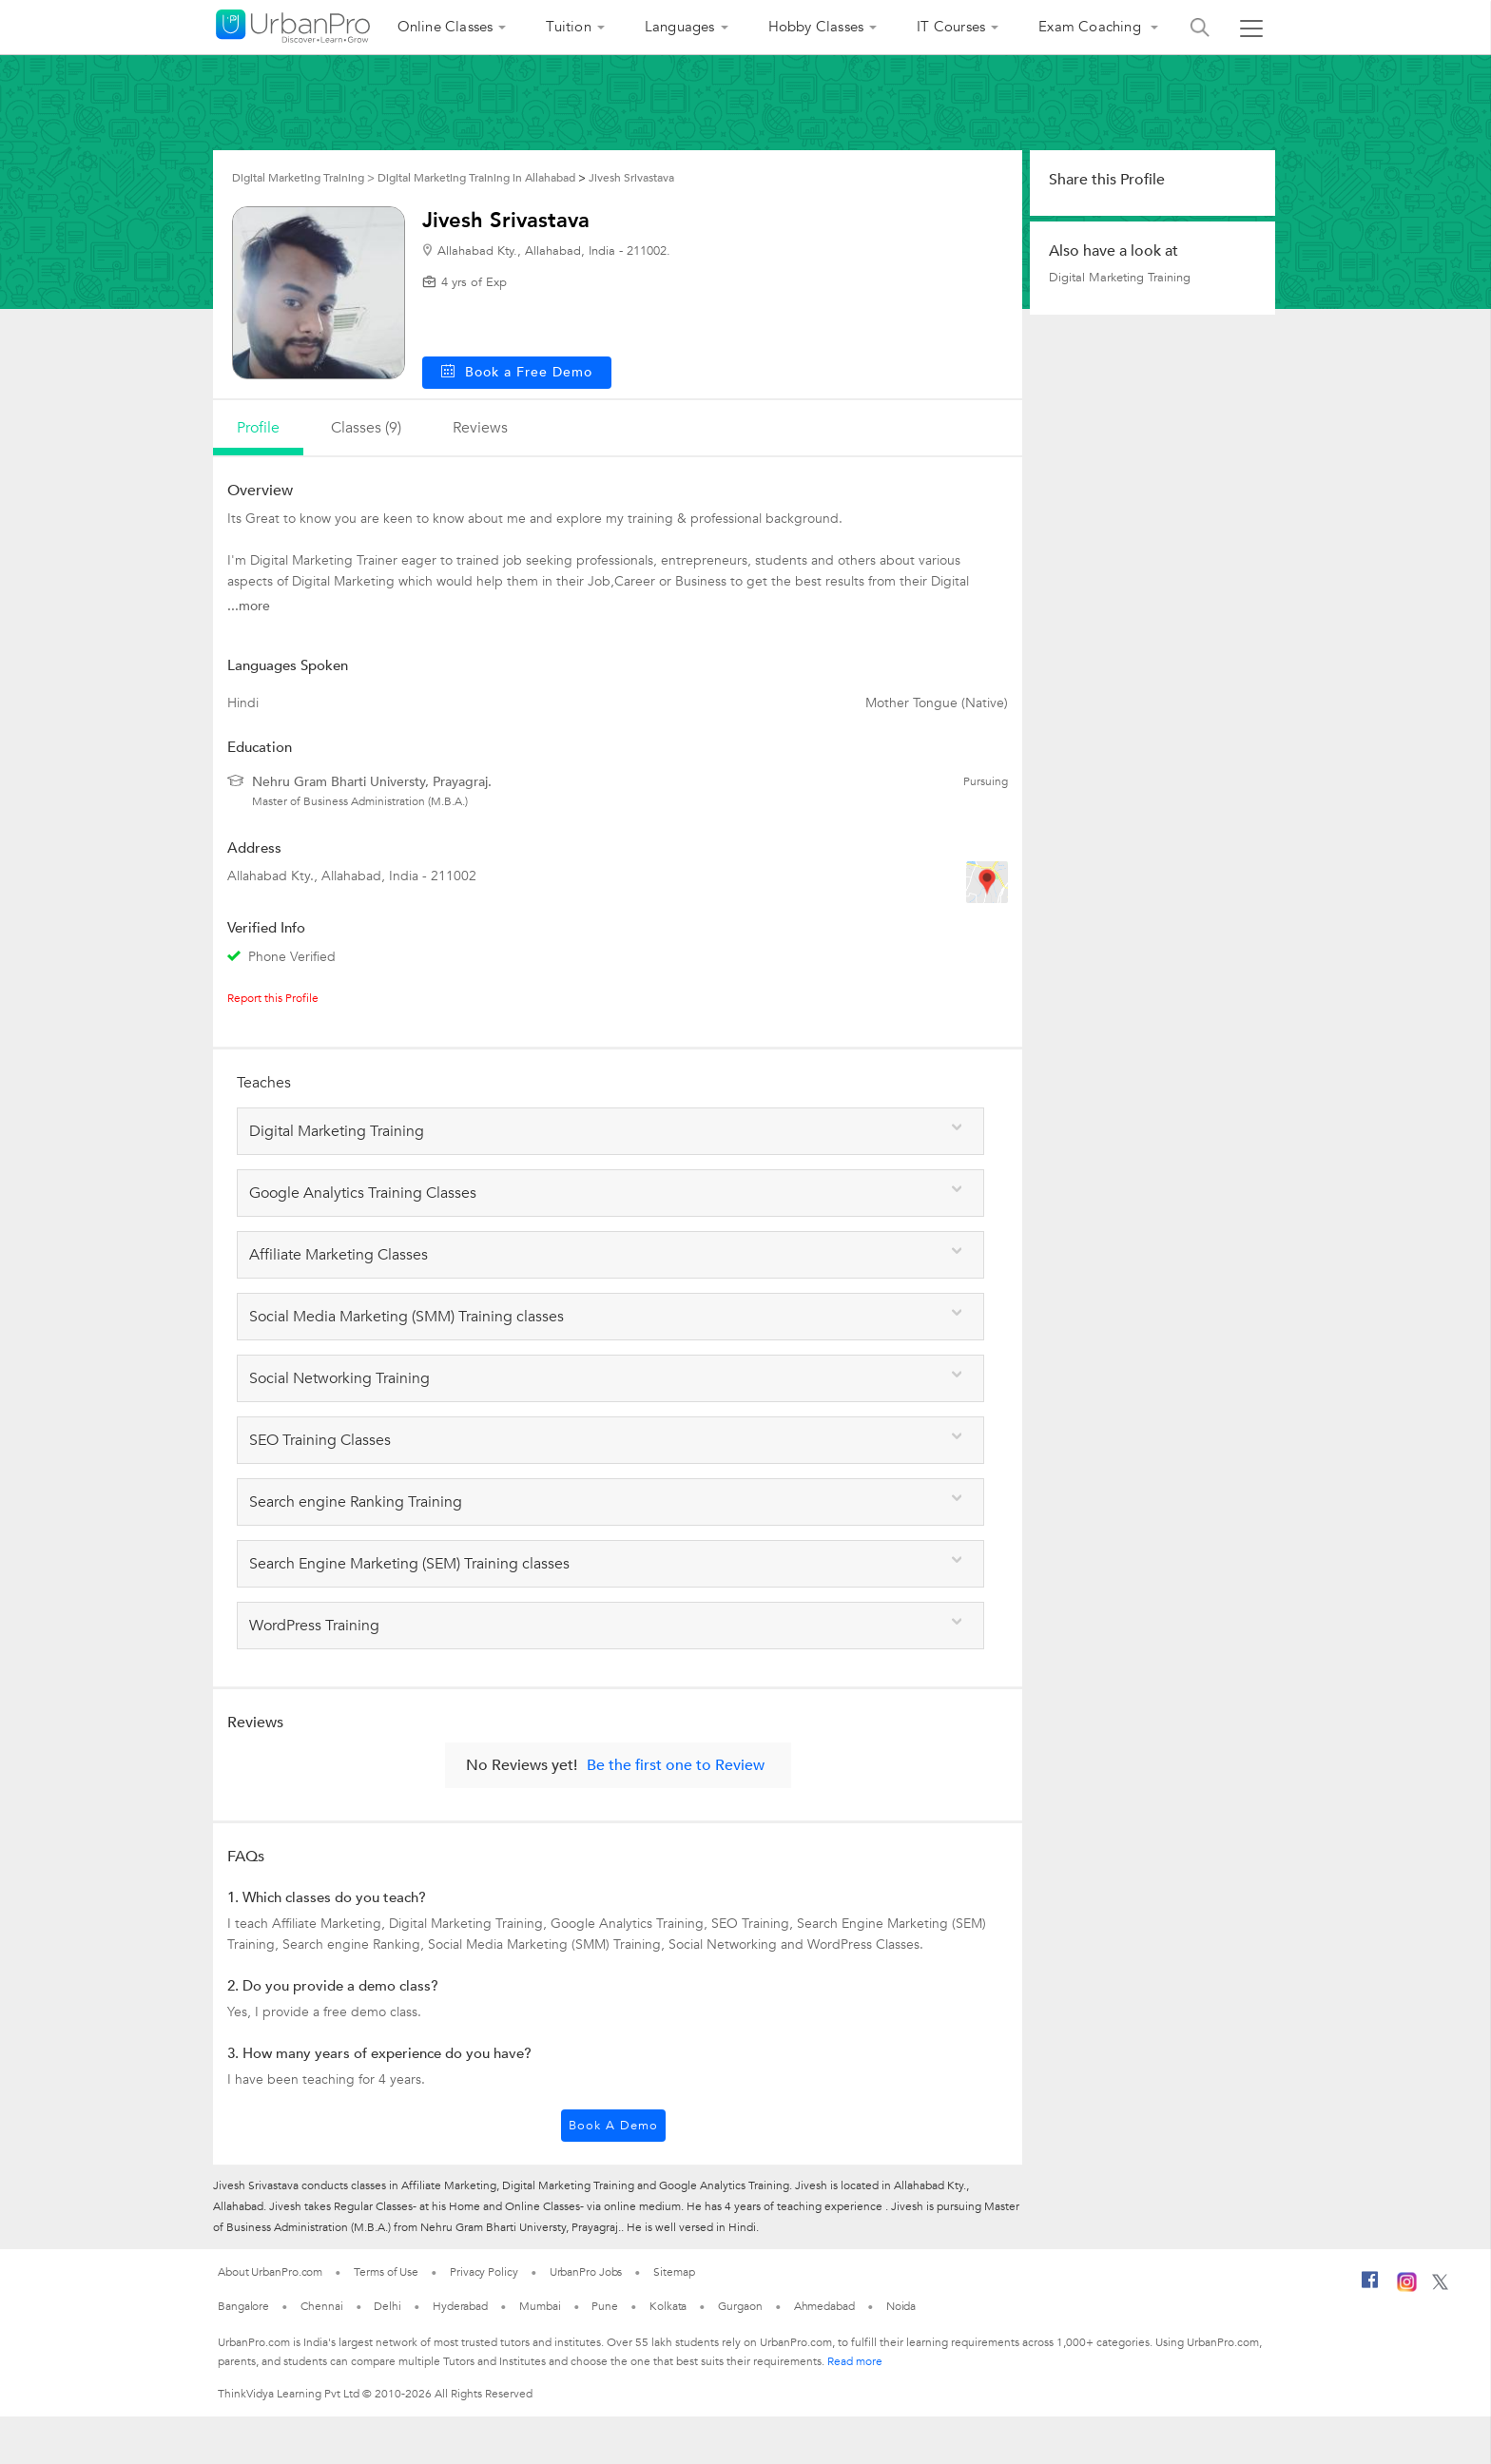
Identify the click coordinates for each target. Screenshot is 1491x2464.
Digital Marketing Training (1120, 277)
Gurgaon (740, 2306)
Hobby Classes (816, 26)
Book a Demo (613, 2125)
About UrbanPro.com (270, 2272)
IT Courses (951, 26)
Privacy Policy (484, 2272)
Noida (901, 2306)
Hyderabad (460, 2306)
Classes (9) (366, 427)
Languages (680, 26)
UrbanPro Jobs (586, 2272)
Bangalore (243, 2306)
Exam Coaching (1091, 26)
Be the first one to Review (676, 1765)
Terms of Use (386, 2272)
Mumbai (539, 2306)
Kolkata (668, 2306)
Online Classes (445, 26)
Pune (604, 2306)
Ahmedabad (824, 2306)
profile (258, 427)
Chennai (321, 2306)
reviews (480, 427)
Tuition (568, 26)
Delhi (387, 2306)
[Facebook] (1370, 2287)
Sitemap (673, 2272)
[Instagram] (1407, 2288)
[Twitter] (1440, 2286)
